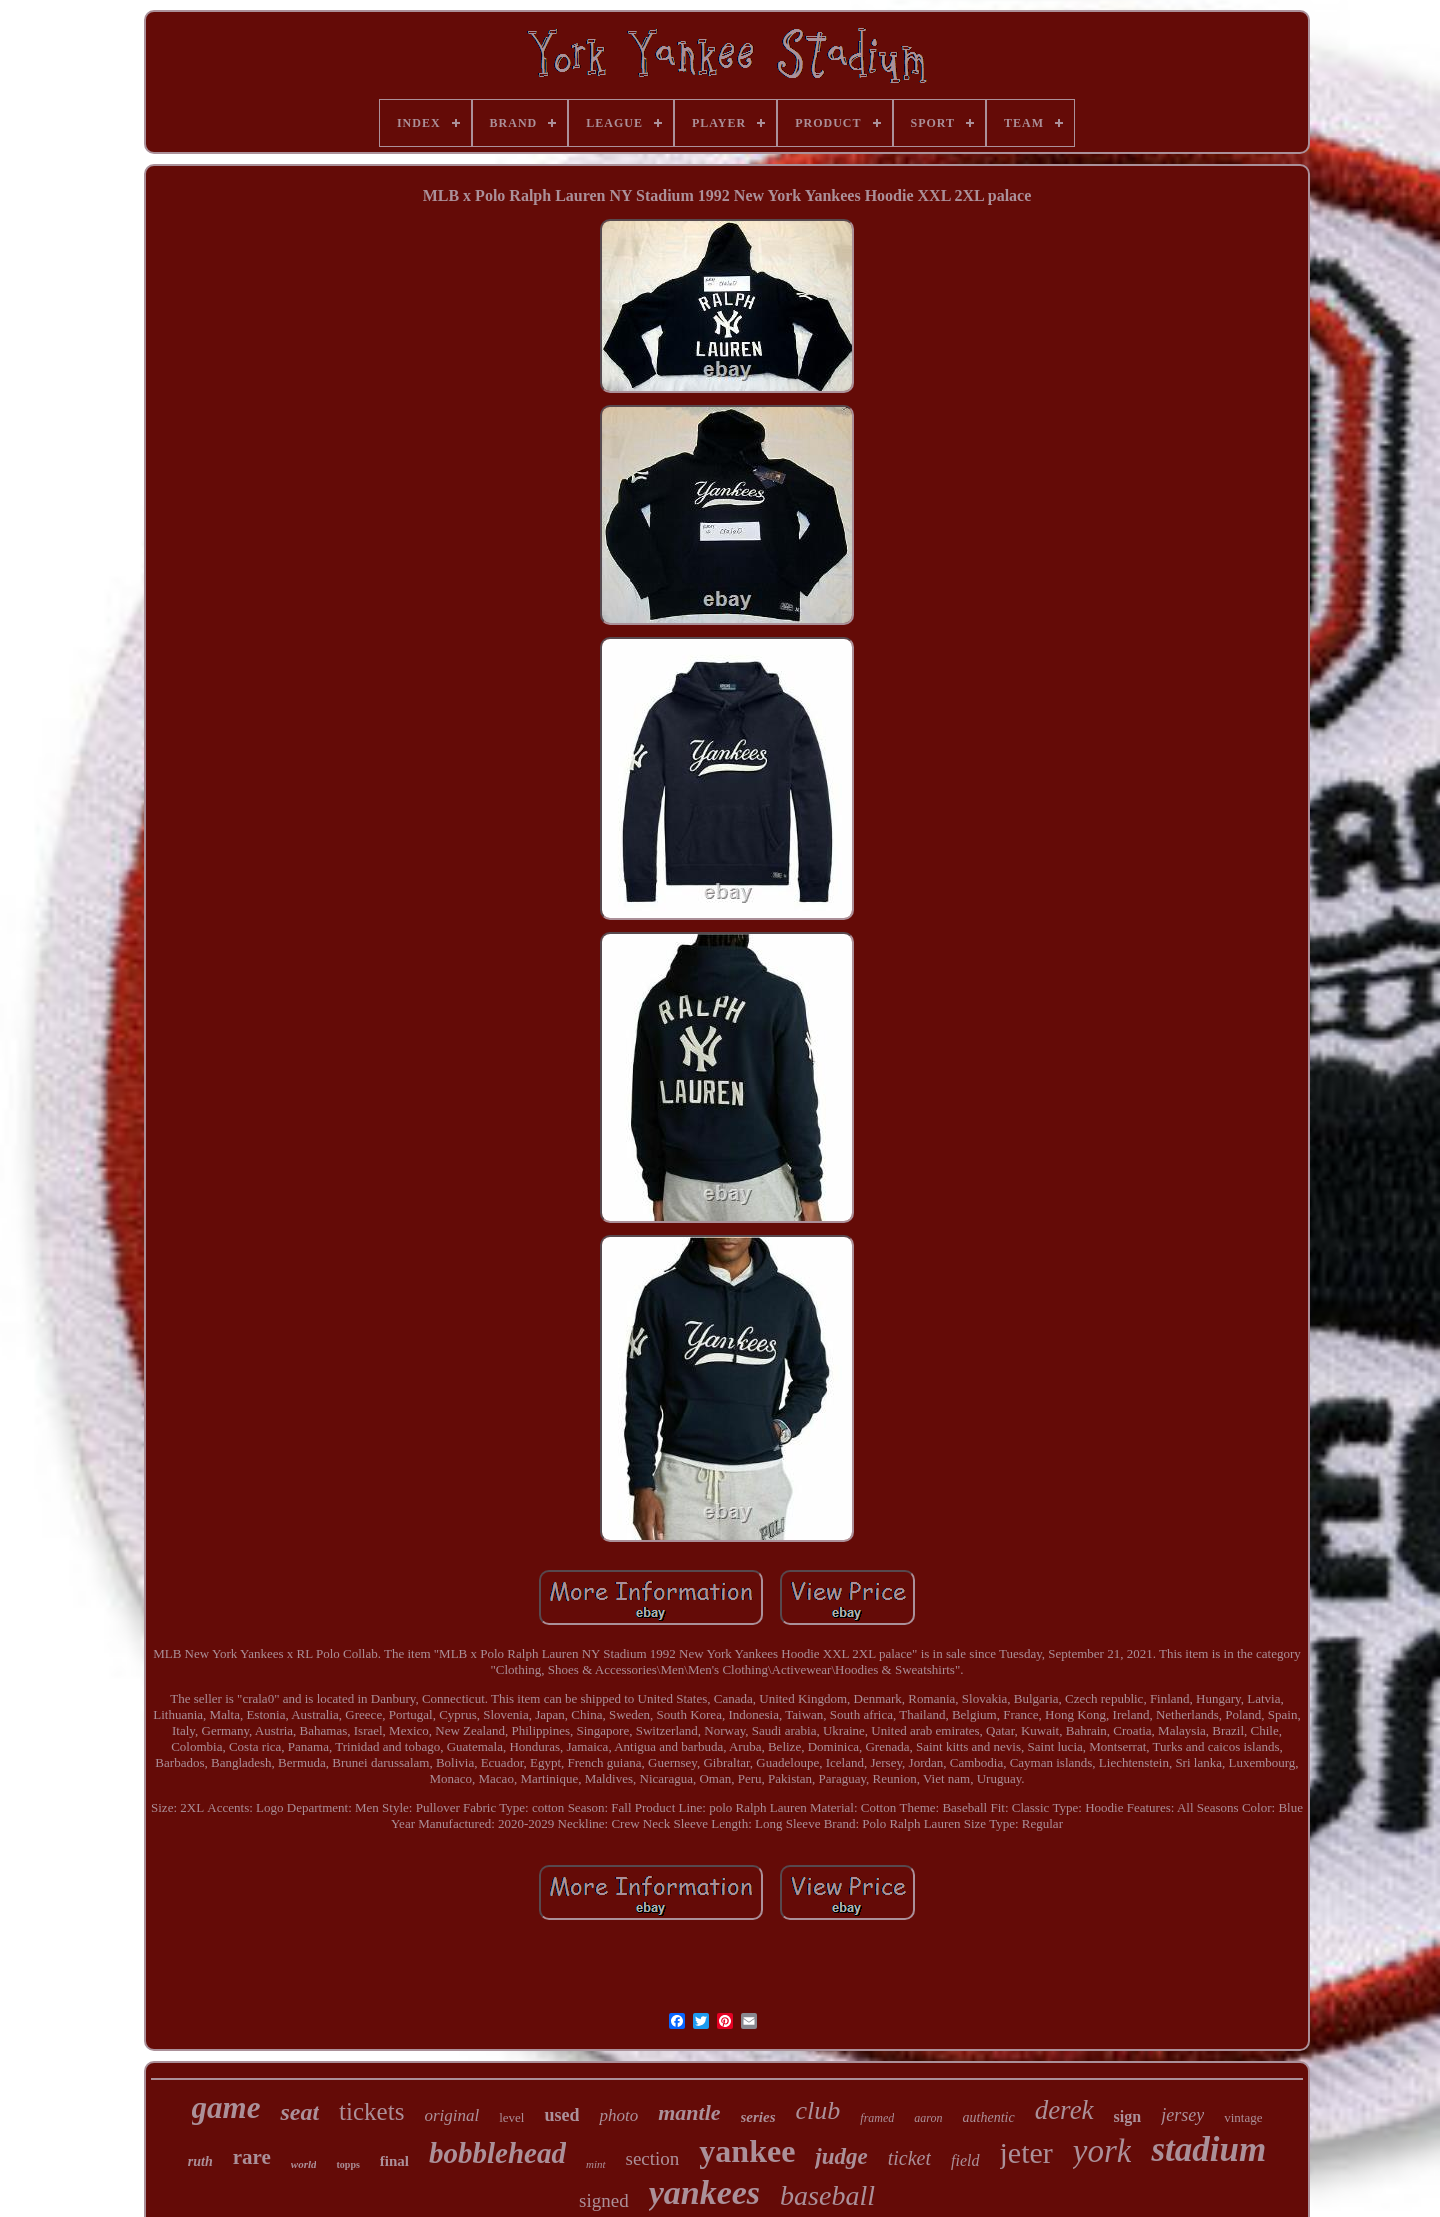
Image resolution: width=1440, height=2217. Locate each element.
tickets (371, 2111)
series (758, 2117)
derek (1064, 2110)
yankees (704, 2192)
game (226, 2107)
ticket (909, 2158)
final (394, 2161)
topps (347, 2164)
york (1102, 2151)
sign (1128, 2116)
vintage (1243, 2117)
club (818, 2110)
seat (299, 2112)
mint (596, 2164)
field (965, 2160)
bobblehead (497, 2153)
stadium (1208, 2149)
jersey (1182, 2115)
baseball (827, 2195)
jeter (1026, 2152)
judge (841, 2156)
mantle (689, 2112)
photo (618, 2115)
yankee (747, 2151)
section (653, 2158)
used (561, 2115)
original (451, 2115)
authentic (989, 2117)
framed (877, 2118)
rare (252, 2157)
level (511, 2117)
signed (604, 2200)
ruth (200, 2161)
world (304, 2164)
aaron (928, 2118)
